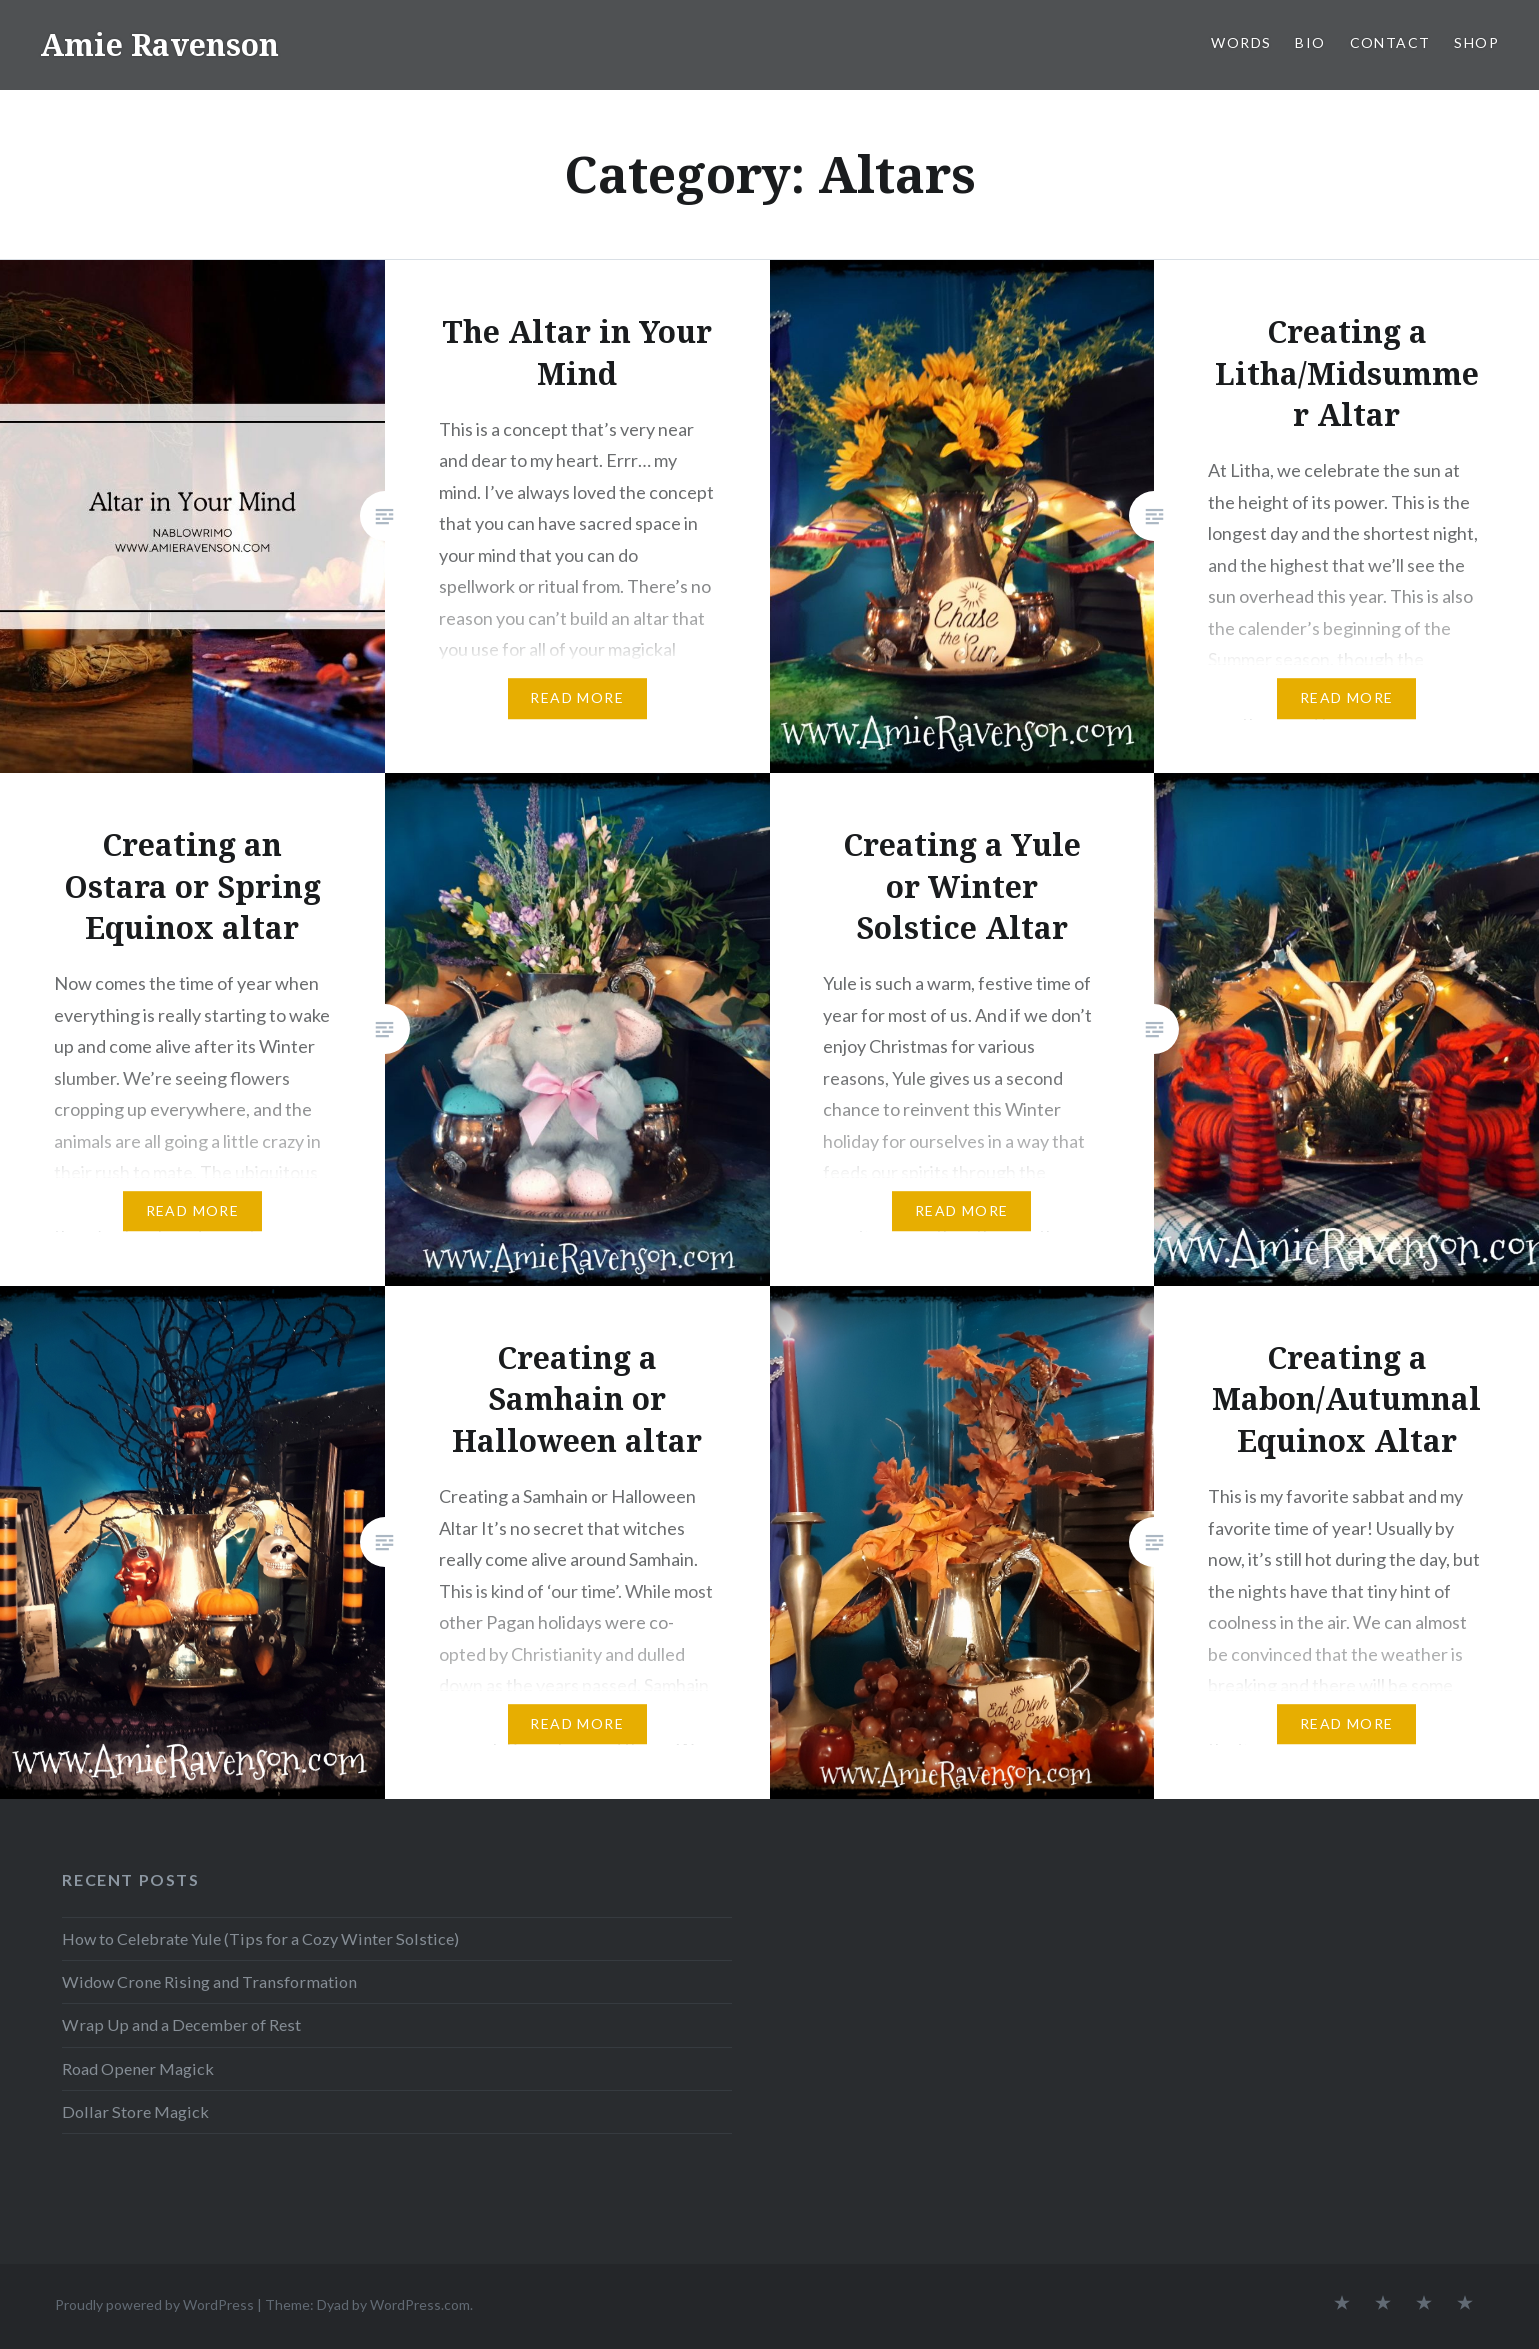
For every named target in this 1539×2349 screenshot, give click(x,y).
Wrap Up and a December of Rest (181, 2024)
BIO (1310, 42)
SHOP (1476, 42)
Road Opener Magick (138, 2068)
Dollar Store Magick (135, 2111)
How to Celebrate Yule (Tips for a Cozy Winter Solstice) (260, 1938)
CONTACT (1390, 42)
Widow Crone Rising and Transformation (209, 1981)
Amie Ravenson (159, 44)
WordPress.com (420, 2304)
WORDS (1241, 42)
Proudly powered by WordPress (154, 2304)
